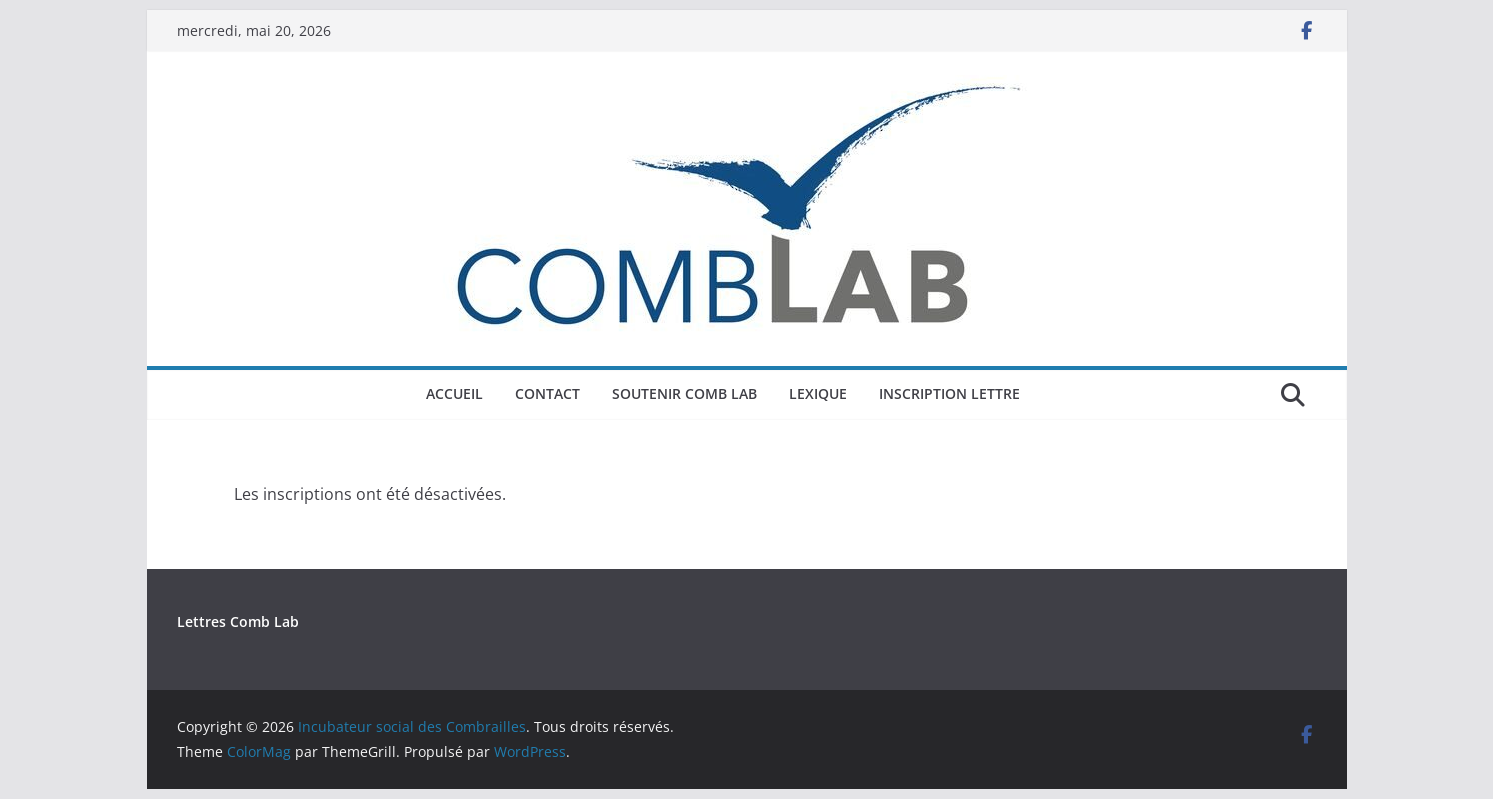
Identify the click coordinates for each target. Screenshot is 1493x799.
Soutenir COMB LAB (684, 393)
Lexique (818, 393)
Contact (547, 393)
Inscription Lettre (949, 393)
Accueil (454, 393)
